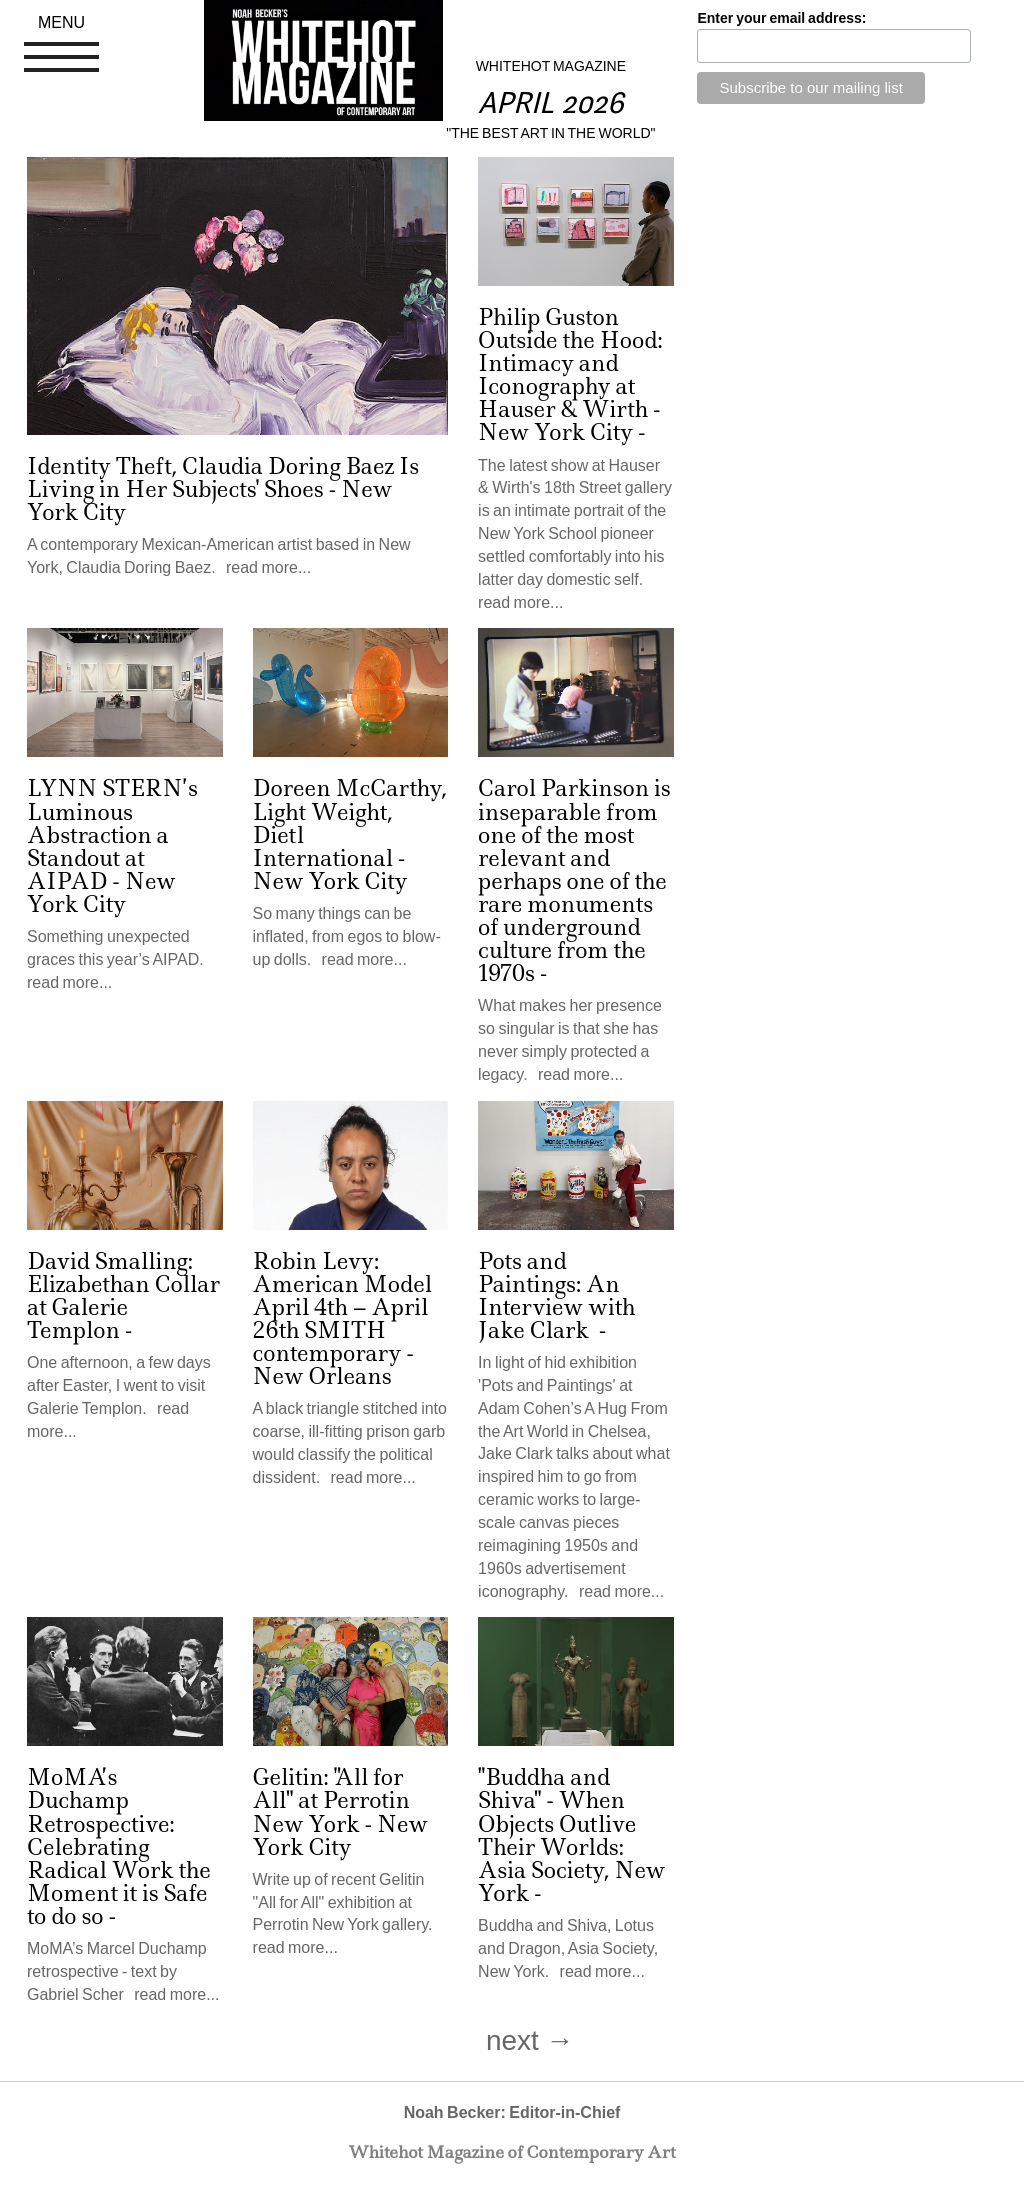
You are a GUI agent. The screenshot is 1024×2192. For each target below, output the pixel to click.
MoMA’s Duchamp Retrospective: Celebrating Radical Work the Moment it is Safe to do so (119, 1847)
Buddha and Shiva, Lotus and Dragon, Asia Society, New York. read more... (568, 1948)
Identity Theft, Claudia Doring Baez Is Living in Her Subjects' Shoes (223, 478)
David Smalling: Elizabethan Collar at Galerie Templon (123, 1296)
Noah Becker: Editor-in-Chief (512, 2112)
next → (530, 2040)
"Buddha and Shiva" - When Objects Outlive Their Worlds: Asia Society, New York (571, 1835)
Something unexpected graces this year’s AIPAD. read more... (119, 959)
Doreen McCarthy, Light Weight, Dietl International (350, 823)
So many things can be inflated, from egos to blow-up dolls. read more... (347, 936)
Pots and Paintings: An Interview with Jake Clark (556, 1296)
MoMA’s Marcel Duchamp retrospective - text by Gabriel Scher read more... (123, 1971)
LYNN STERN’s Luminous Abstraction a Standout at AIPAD (112, 834)
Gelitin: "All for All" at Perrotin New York (331, 1800)
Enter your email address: (781, 18)
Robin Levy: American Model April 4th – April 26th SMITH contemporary (342, 1307)
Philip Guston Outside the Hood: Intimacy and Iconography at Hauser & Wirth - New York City (570, 375)
